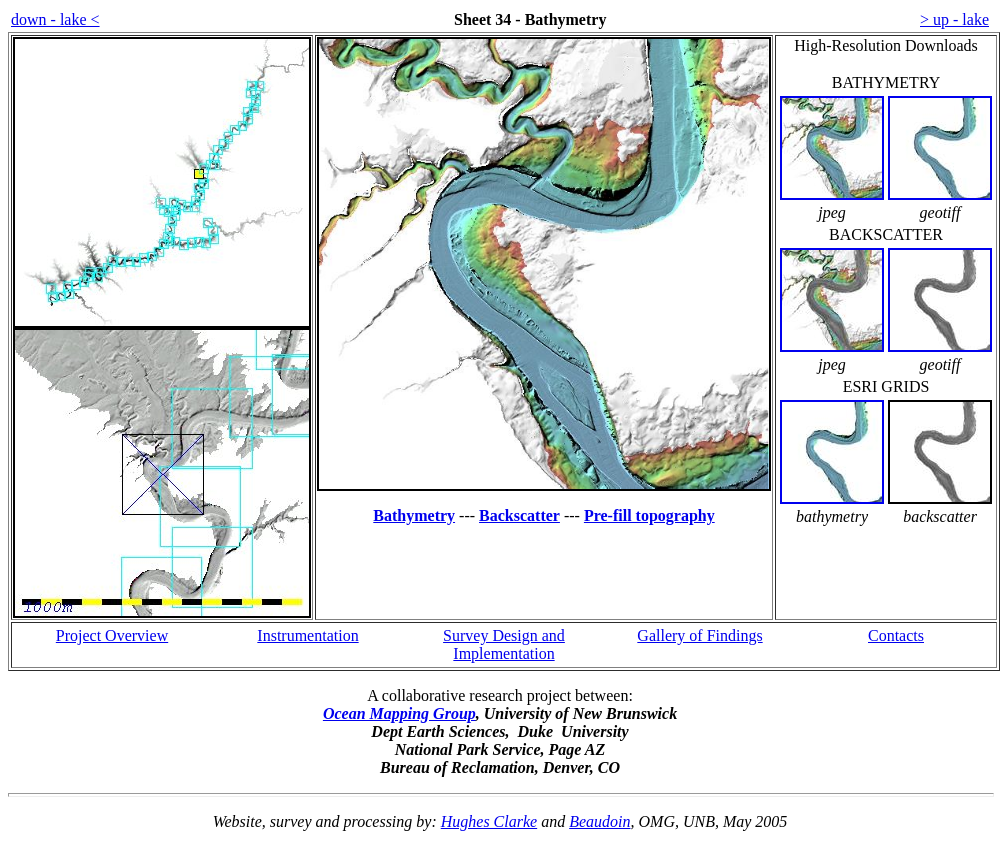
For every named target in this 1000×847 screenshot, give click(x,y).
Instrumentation (307, 635)
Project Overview (112, 635)
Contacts (896, 635)
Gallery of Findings (699, 635)
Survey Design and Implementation (504, 644)
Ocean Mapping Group (399, 713)
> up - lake (954, 19)
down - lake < (55, 19)
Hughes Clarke (489, 821)
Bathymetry (414, 515)
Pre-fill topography (649, 515)
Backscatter (519, 515)
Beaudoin (599, 821)
